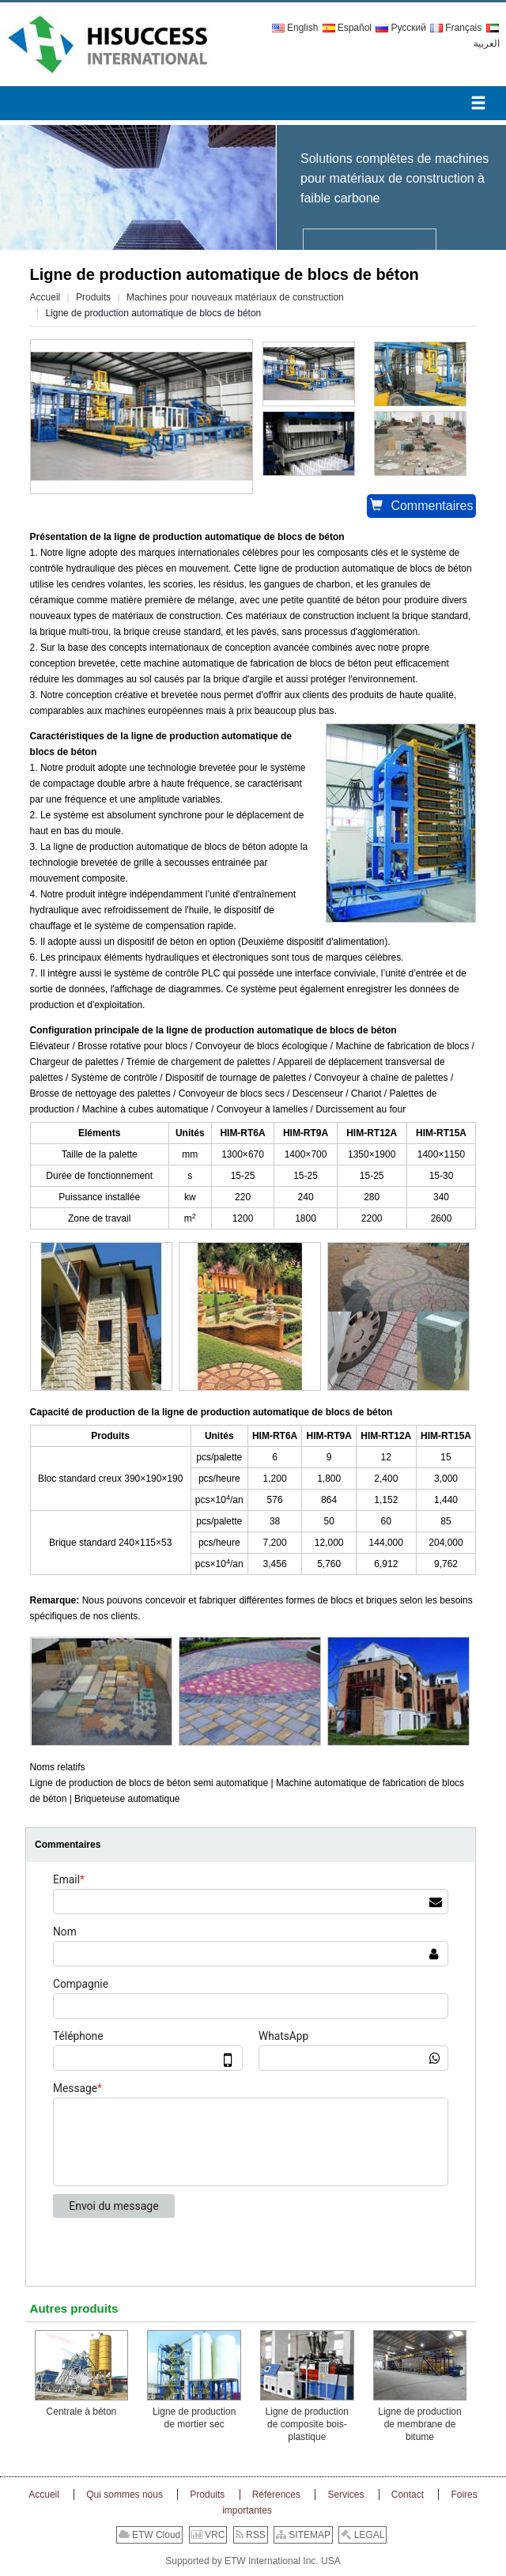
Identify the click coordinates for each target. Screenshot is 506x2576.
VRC (208, 2534)
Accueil (45, 297)
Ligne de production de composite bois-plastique (307, 2424)
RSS (251, 2534)
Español (347, 27)
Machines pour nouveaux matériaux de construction (235, 297)
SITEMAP (303, 2534)
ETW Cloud (150, 2534)
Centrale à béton (82, 2411)
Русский (401, 27)
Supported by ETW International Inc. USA (252, 2561)
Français (455, 27)
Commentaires (421, 505)
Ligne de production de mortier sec (194, 2418)
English (295, 27)
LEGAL (362, 2534)
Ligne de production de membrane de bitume (419, 2424)
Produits (93, 297)
